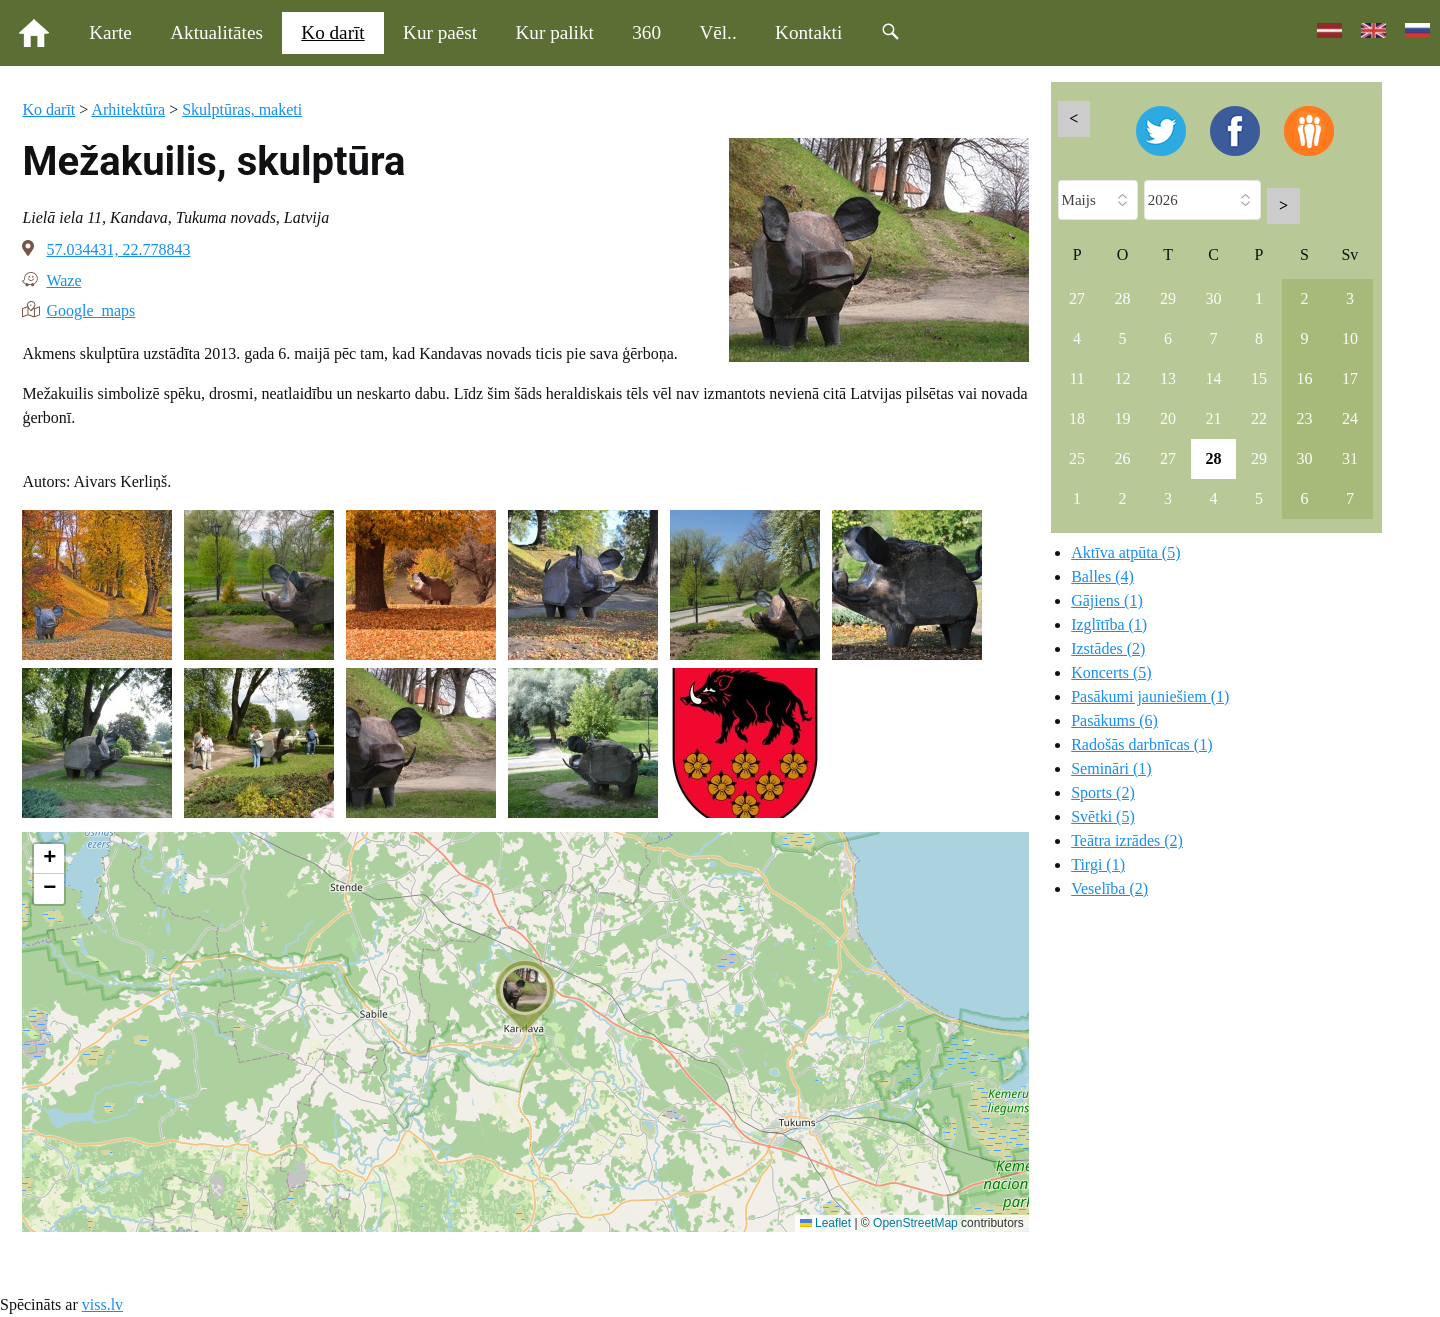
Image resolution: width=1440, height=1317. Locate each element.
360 (646, 32)
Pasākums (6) (1114, 720)
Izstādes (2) (1108, 648)
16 (1304, 378)
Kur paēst (440, 32)
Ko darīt (332, 32)
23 (1304, 418)
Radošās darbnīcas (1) (1141, 744)
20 (1168, 418)
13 (1168, 378)
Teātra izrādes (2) (1127, 840)
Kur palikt (555, 32)
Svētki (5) (1103, 816)
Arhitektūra (128, 109)
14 (1214, 378)
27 (1077, 298)
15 (1259, 378)
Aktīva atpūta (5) (1125, 552)
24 (1350, 418)
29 (1168, 298)
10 (1350, 338)
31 (1350, 458)
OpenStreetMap (915, 1223)
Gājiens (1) (1107, 600)
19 (1123, 418)
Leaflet (825, 1223)
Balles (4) (1102, 576)
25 (1077, 458)
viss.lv (102, 1304)
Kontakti (808, 32)
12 (1123, 378)
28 (1123, 298)
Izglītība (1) (1109, 624)
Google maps (90, 309)
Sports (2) (1103, 792)
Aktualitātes (216, 32)
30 (1214, 298)
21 (1214, 418)
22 (1259, 418)
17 (1350, 378)
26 (1123, 458)
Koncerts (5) (1111, 672)
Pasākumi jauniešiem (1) (1150, 696)
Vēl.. (717, 32)
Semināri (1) (1111, 768)
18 (1077, 418)
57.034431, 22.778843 (118, 249)
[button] (525, 996)
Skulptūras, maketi (242, 109)
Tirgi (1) (1098, 864)
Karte (110, 32)
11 (1076, 378)
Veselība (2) (1109, 888)
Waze (63, 279)
